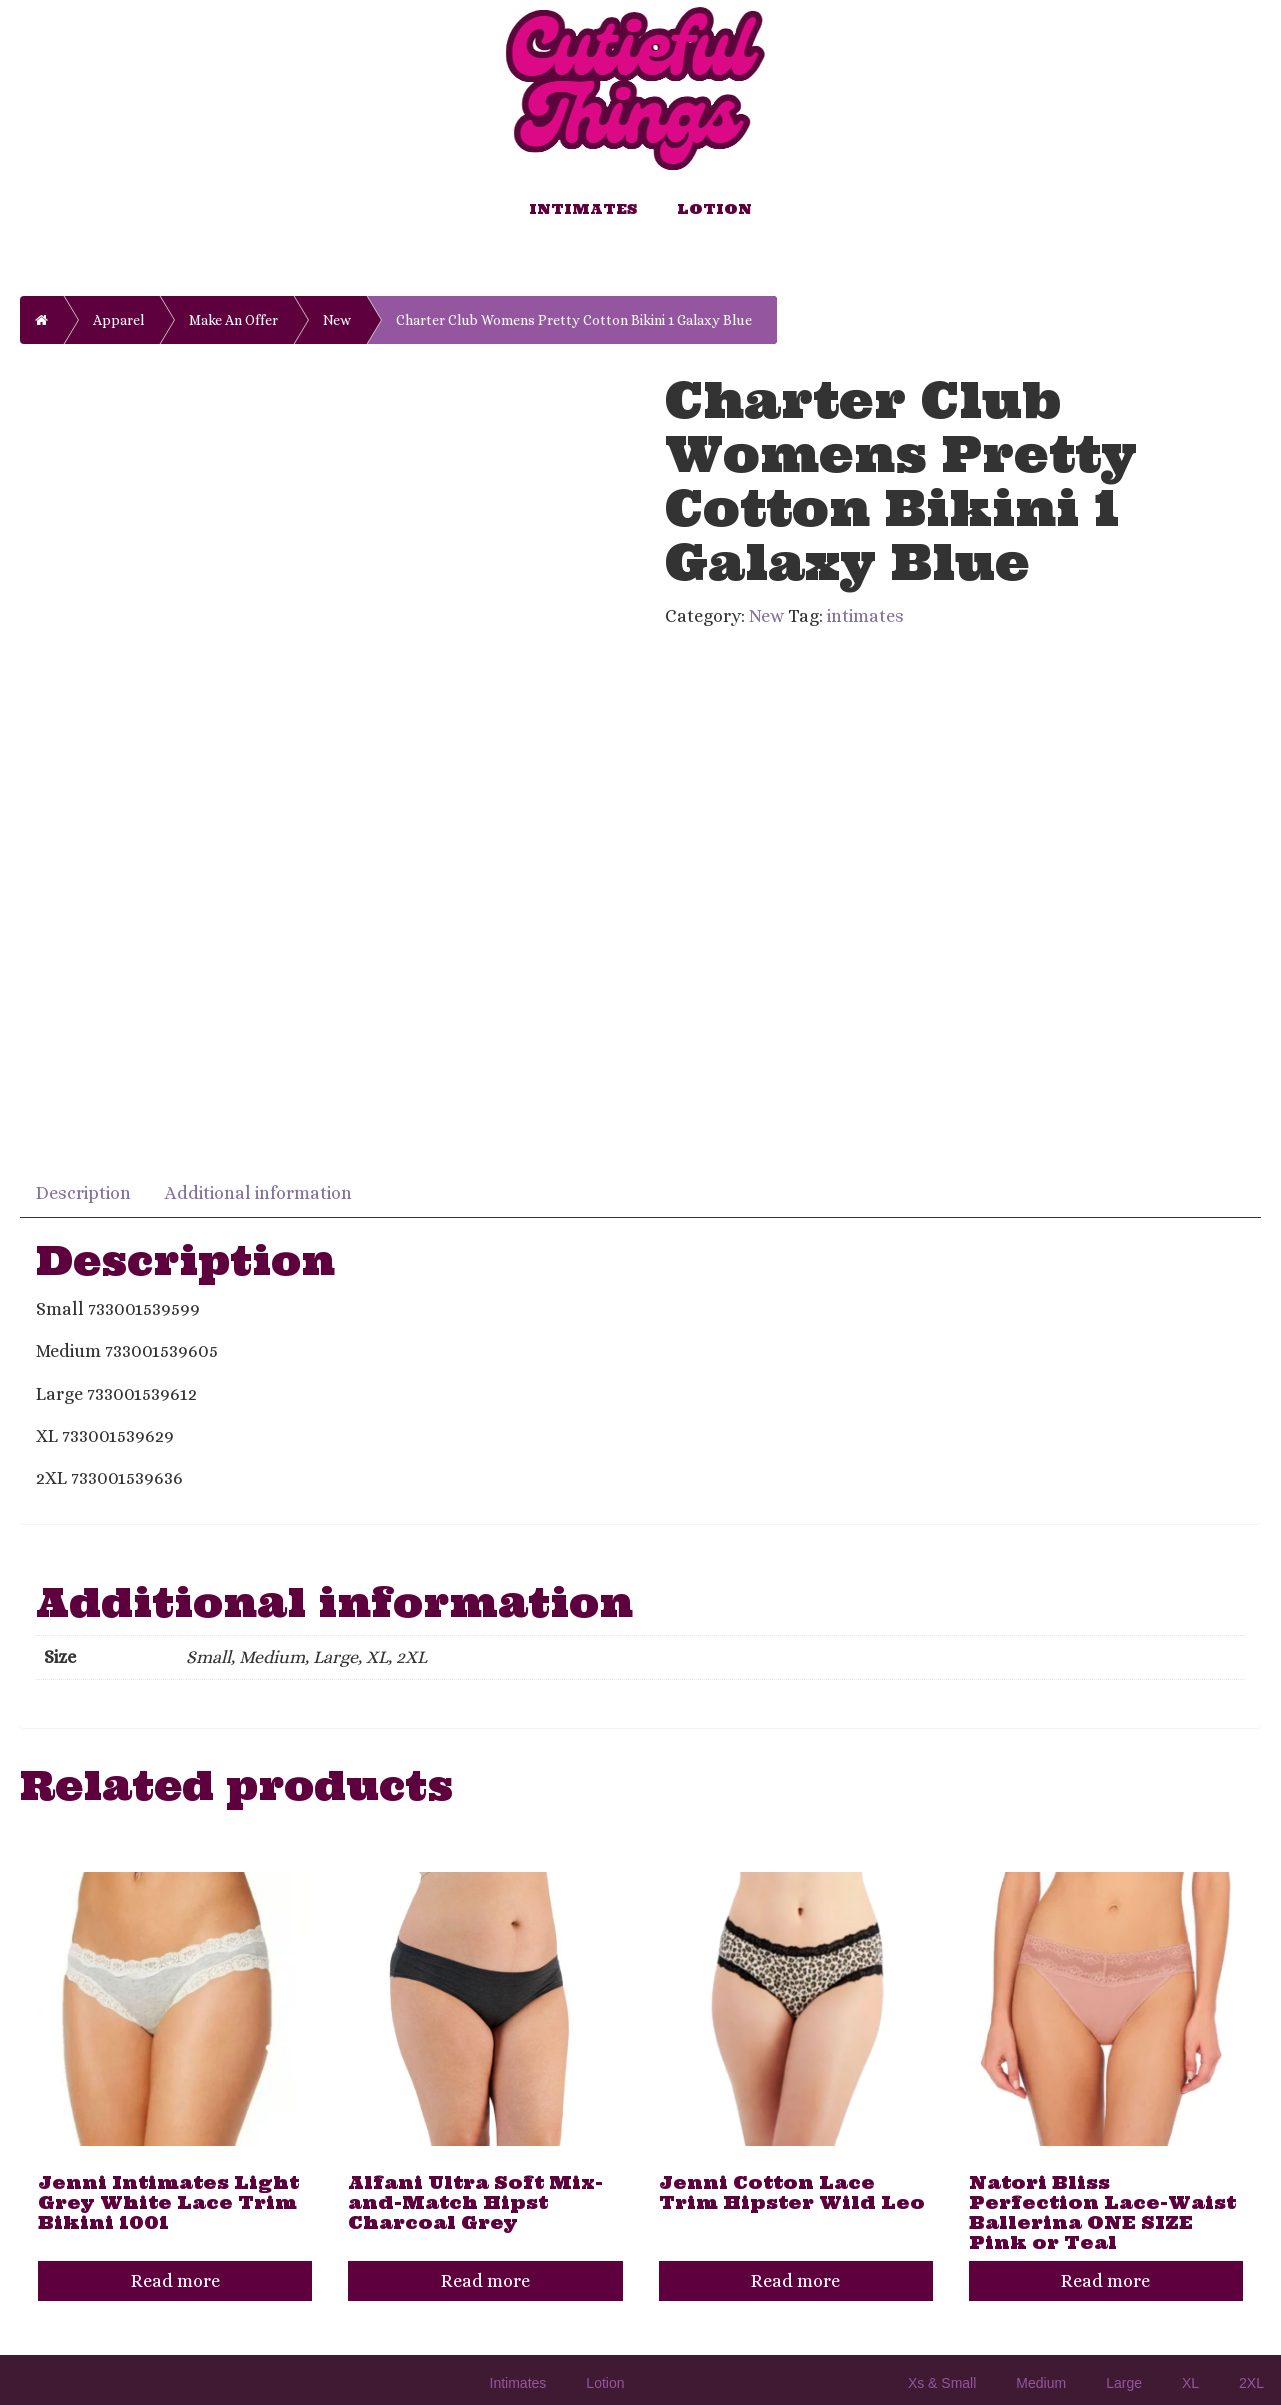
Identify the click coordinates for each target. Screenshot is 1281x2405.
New (337, 320)
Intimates (583, 209)
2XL (1251, 2383)
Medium (1041, 2383)
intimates (865, 616)
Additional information (258, 1193)
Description (83, 1193)
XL (1190, 2383)
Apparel (118, 320)
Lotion (714, 209)
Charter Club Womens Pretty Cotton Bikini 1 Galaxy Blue (574, 320)
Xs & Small (942, 2383)
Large (1124, 2383)
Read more (175, 2281)
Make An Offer (233, 320)
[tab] (84, 1191)
